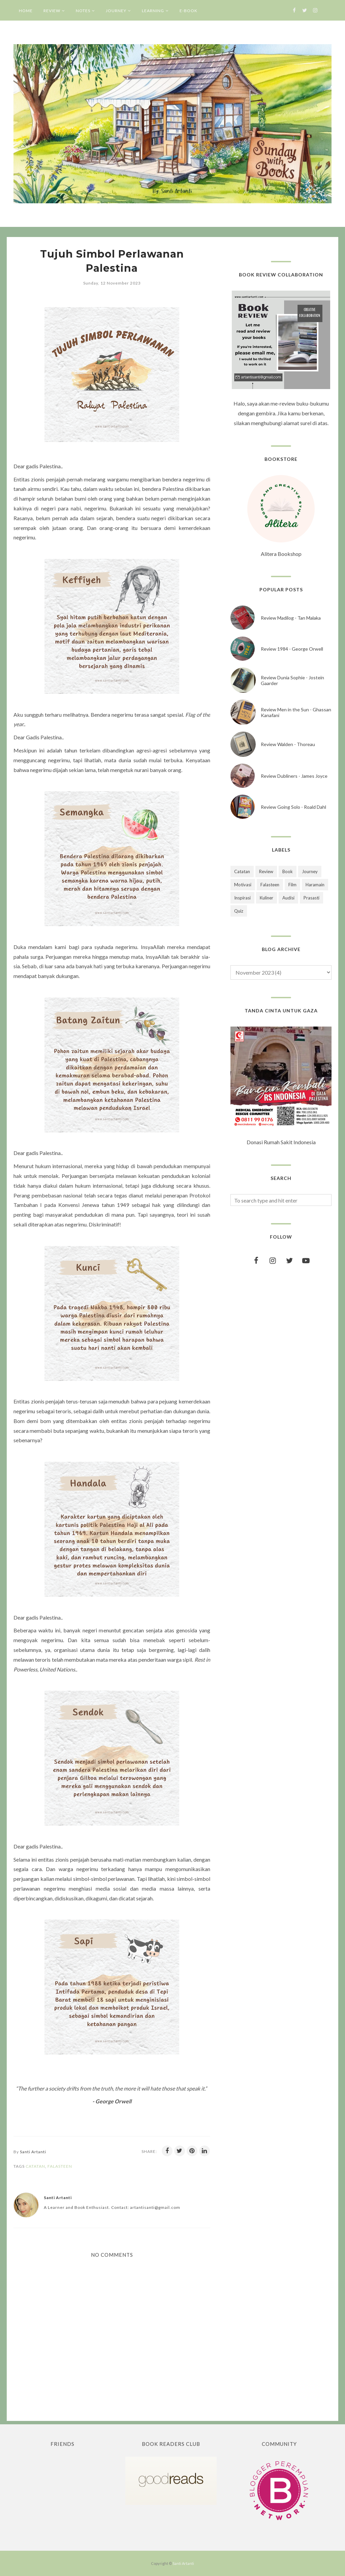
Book (287, 871)
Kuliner (266, 897)
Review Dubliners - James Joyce (294, 776)
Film (292, 884)
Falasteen (60, 2166)
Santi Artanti (183, 2563)
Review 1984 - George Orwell (292, 649)
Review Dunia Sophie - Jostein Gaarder (292, 680)
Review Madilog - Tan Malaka (291, 618)
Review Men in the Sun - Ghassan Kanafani (296, 712)
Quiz (238, 911)
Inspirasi (242, 897)
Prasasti (311, 897)
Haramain (315, 884)
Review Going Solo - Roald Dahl (293, 807)
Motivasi (242, 884)
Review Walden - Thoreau (288, 744)
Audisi (288, 897)
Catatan (35, 2166)
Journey (310, 871)
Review (266, 871)
